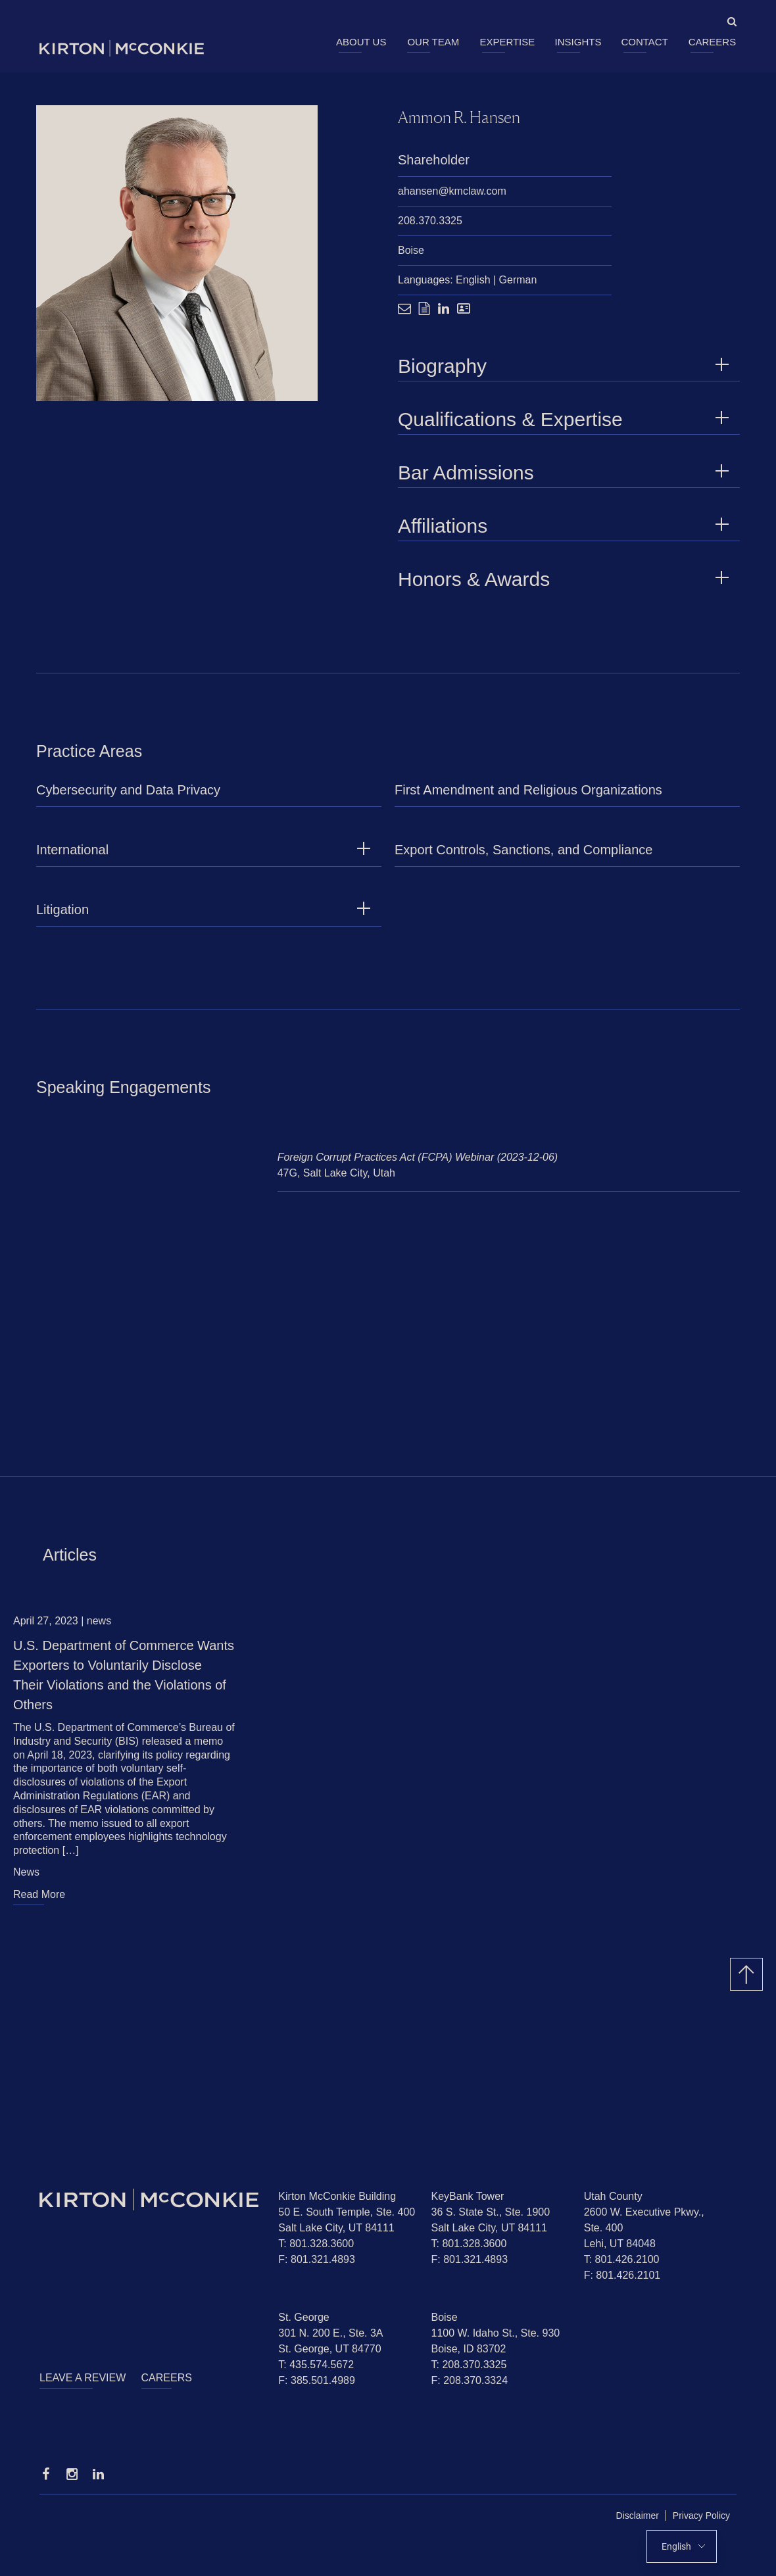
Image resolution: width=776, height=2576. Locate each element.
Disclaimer (637, 2515)
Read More (39, 1901)
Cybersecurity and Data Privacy (128, 796)
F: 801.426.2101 (622, 2275)
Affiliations (565, 526)
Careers (713, 41)
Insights (578, 41)
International (72, 856)
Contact (644, 41)
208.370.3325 (430, 221)
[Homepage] (148, 2199)
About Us (361, 41)
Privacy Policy (701, 2515)
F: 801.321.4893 (316, 2259)
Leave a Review (82, 2377)
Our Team (433, 41)
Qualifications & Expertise (565, 420)
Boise (411, 250)
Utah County (613, 2196)
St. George (303, 2317)
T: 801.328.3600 (316, 2243)
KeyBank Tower (467, 2196)
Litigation (62, 916)
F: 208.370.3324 (469, 2380)
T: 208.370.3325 (469, 2364)
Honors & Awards (565, 580)
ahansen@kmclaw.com (452, 191)
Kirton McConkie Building (337, 2196)
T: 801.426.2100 (622, 2259)
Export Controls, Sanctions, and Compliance (523, 856)
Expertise (507, 41)
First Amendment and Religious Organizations (528, 796)
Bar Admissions (565, 473)
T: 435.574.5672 (316, 2364)
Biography (565, 366)
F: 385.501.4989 (316, 2380)
